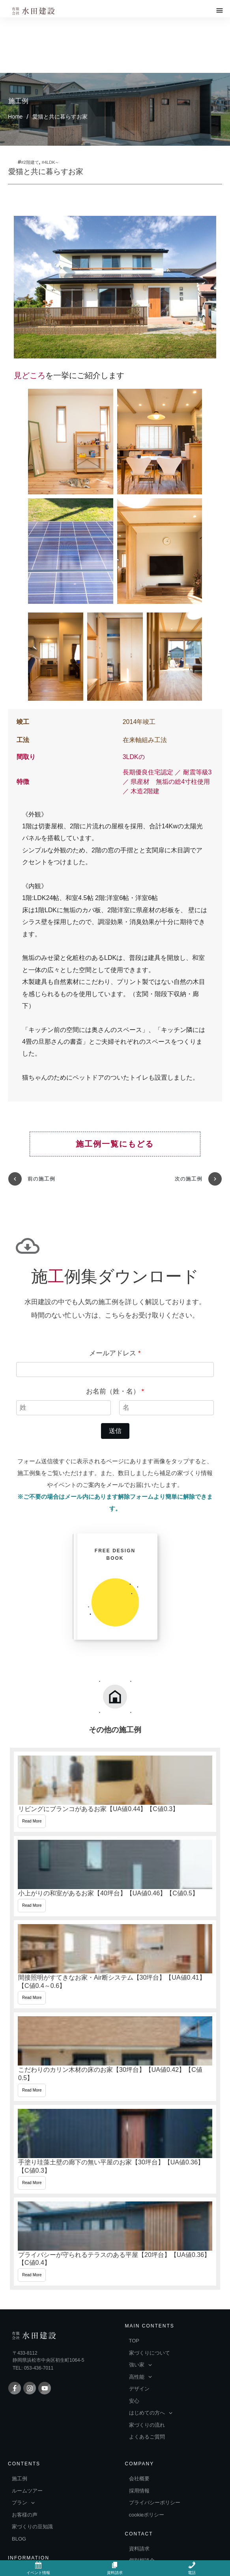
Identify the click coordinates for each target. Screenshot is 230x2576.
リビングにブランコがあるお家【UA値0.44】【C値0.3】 (115, 1723)
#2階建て (30, 106)
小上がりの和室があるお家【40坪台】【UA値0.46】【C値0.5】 (115, 1807)
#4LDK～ (51, 106)
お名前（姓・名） (115, 1322)
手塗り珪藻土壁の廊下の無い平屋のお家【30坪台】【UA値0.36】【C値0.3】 (115, 2080)
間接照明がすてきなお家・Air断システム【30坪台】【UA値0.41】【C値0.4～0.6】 (115, 1895)
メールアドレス (114, 1284)
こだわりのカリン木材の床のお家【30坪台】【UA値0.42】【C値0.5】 (115, 1987)
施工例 (18, 45)
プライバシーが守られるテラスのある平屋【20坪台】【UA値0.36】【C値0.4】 (115, 2172)
